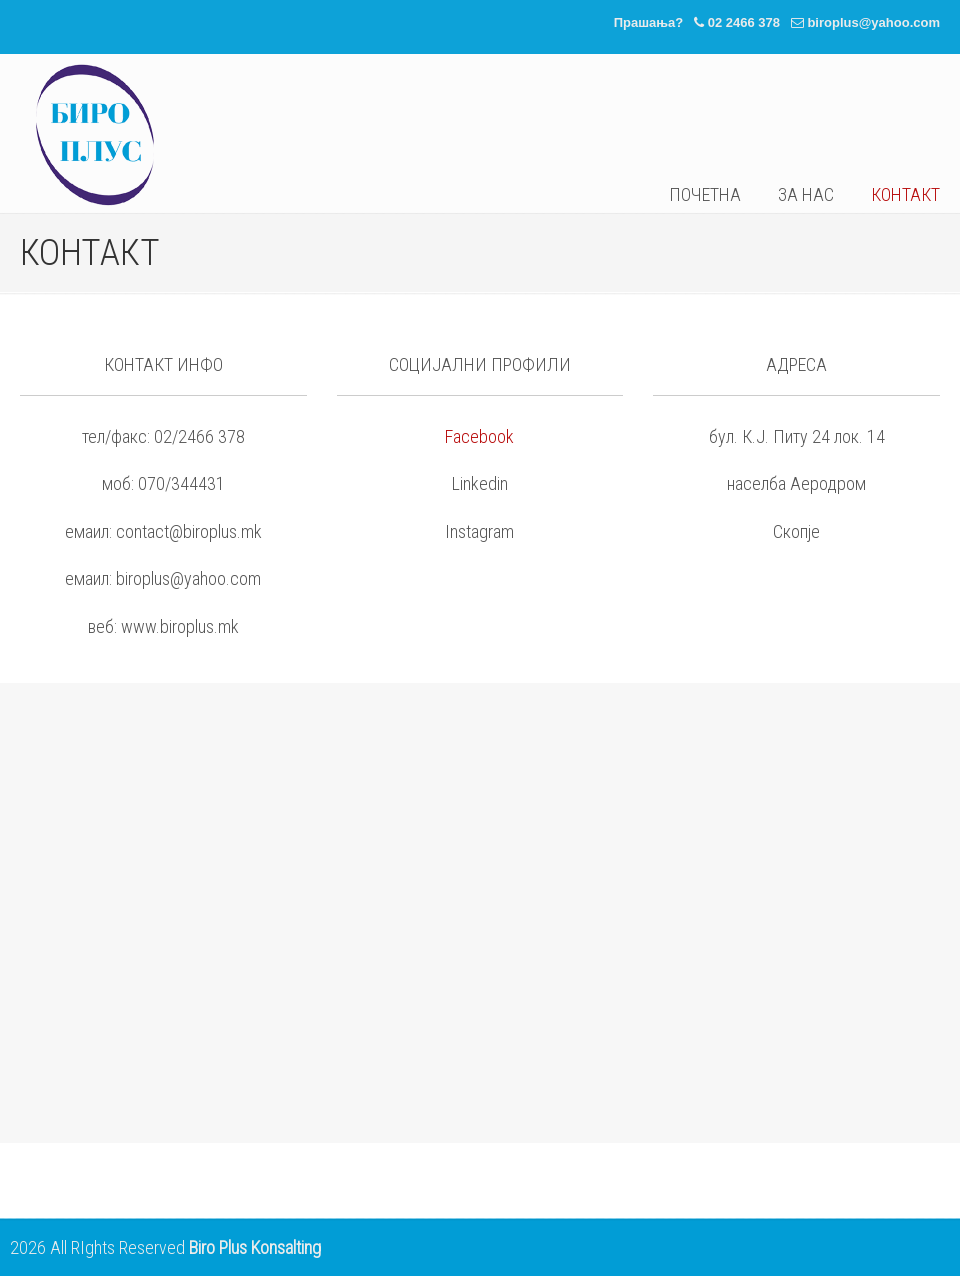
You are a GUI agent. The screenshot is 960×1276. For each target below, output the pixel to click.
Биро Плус (95, 135)
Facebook (479, 436)
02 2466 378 (744, 22)
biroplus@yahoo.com (873, 22)
